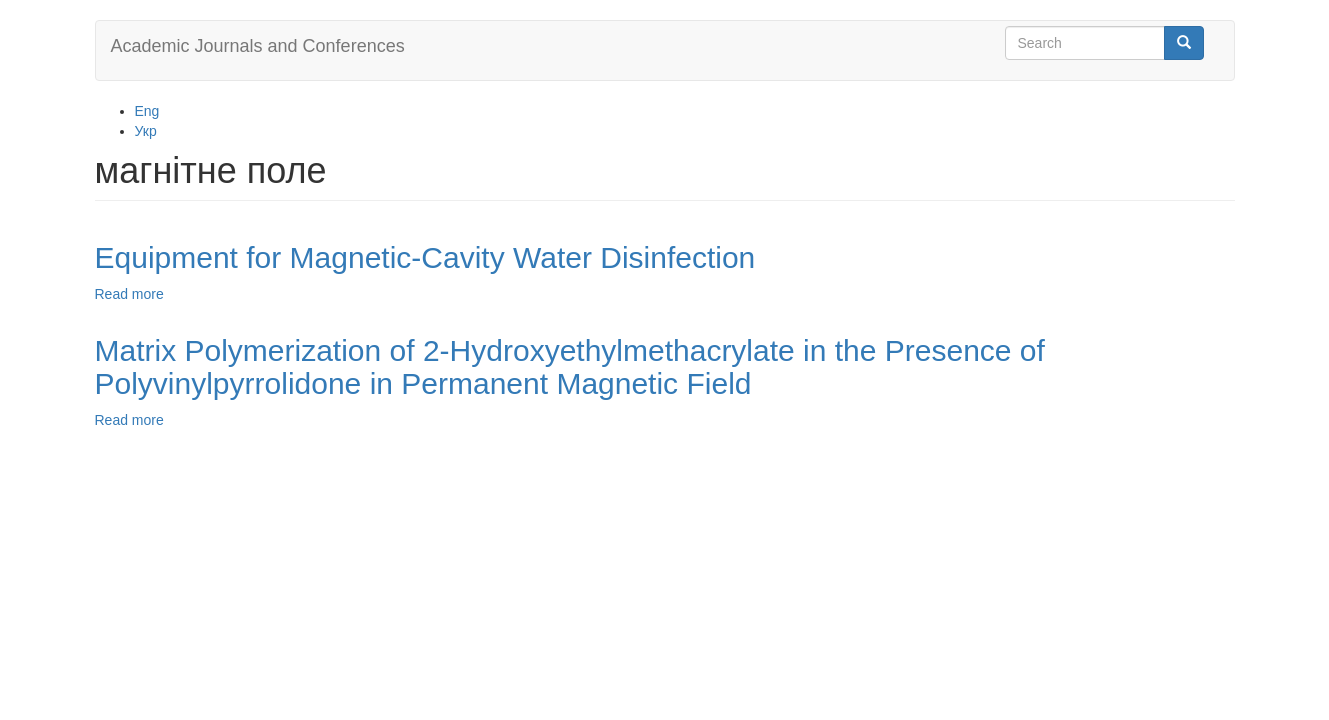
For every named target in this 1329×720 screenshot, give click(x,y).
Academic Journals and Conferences (258, 46)
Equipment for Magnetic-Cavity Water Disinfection (425, 257)
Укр (146, 131)
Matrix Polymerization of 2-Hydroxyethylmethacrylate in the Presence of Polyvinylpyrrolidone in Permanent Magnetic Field (570, 367)
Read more (129, 294)
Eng (147, 111)
